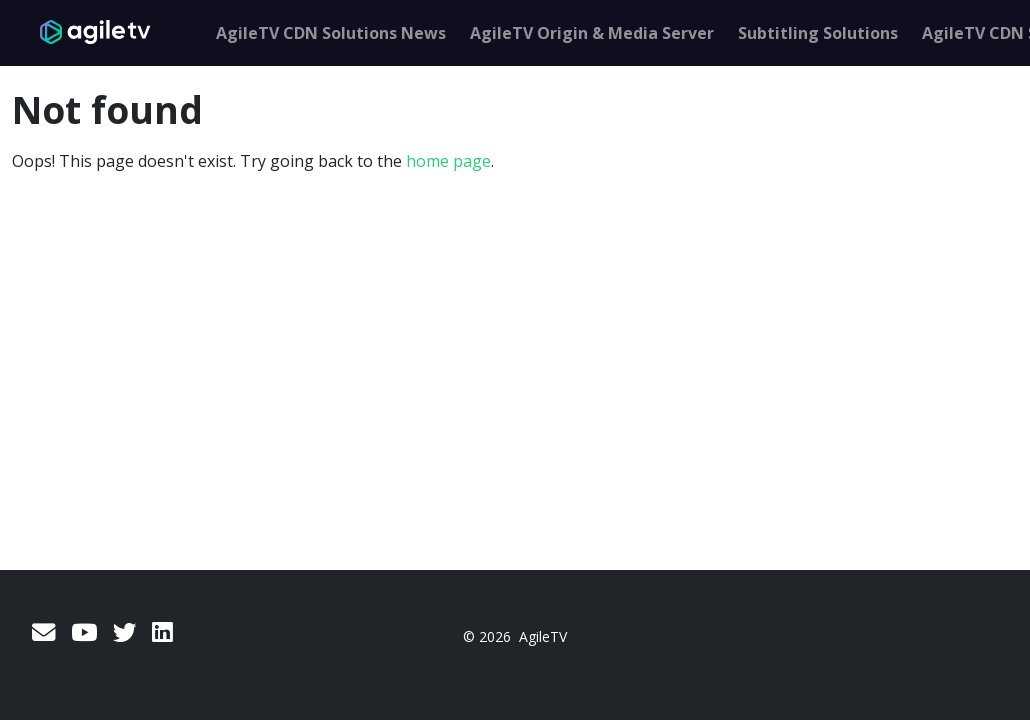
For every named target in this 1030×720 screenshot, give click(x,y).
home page (448, 161)
